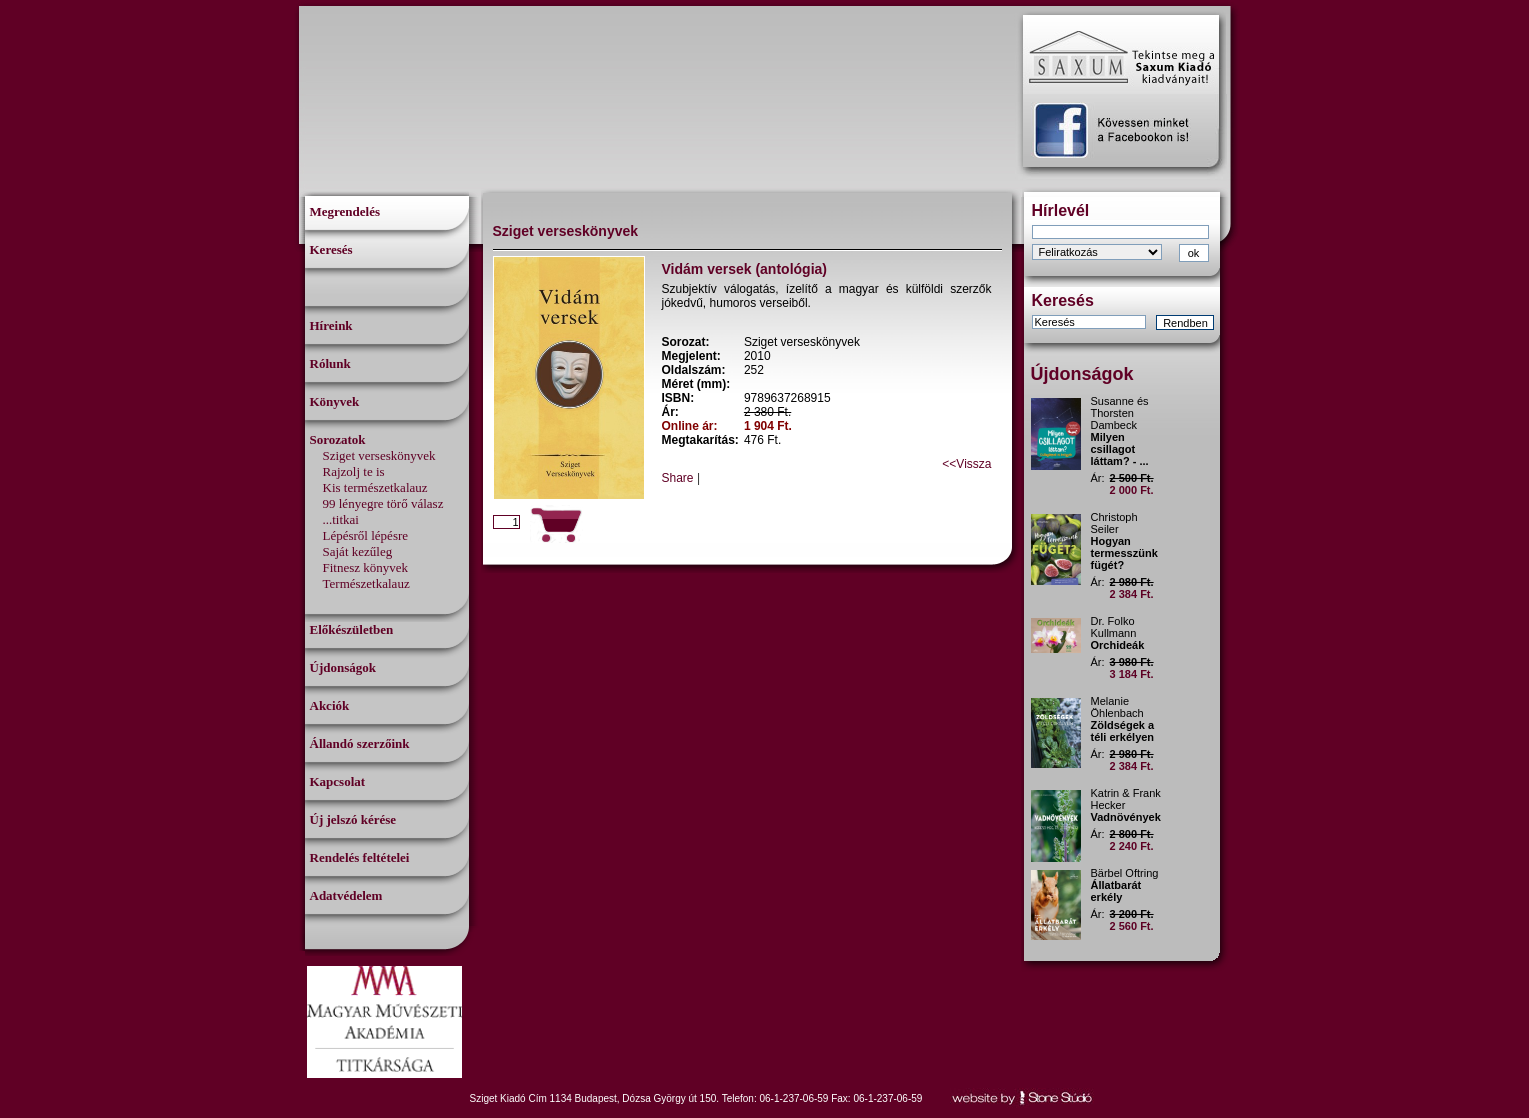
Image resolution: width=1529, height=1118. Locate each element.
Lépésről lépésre (366, 535)
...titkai (341, 519)
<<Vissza (966, 464)
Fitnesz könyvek (366, 567)
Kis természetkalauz (375, 487)
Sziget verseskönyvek (379, 455)
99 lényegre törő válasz (383, 503)
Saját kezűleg (358, 551)
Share (678, 478)
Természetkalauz (366, 583)
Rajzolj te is (354, 471)
